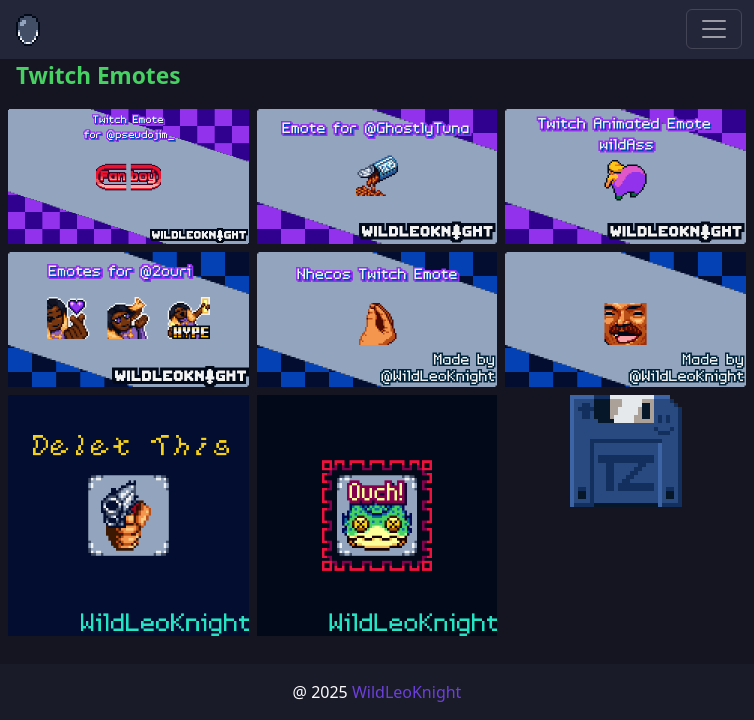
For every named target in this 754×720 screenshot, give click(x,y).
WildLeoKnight (407, 692)
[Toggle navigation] (714, 29)
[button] (128, 176)
